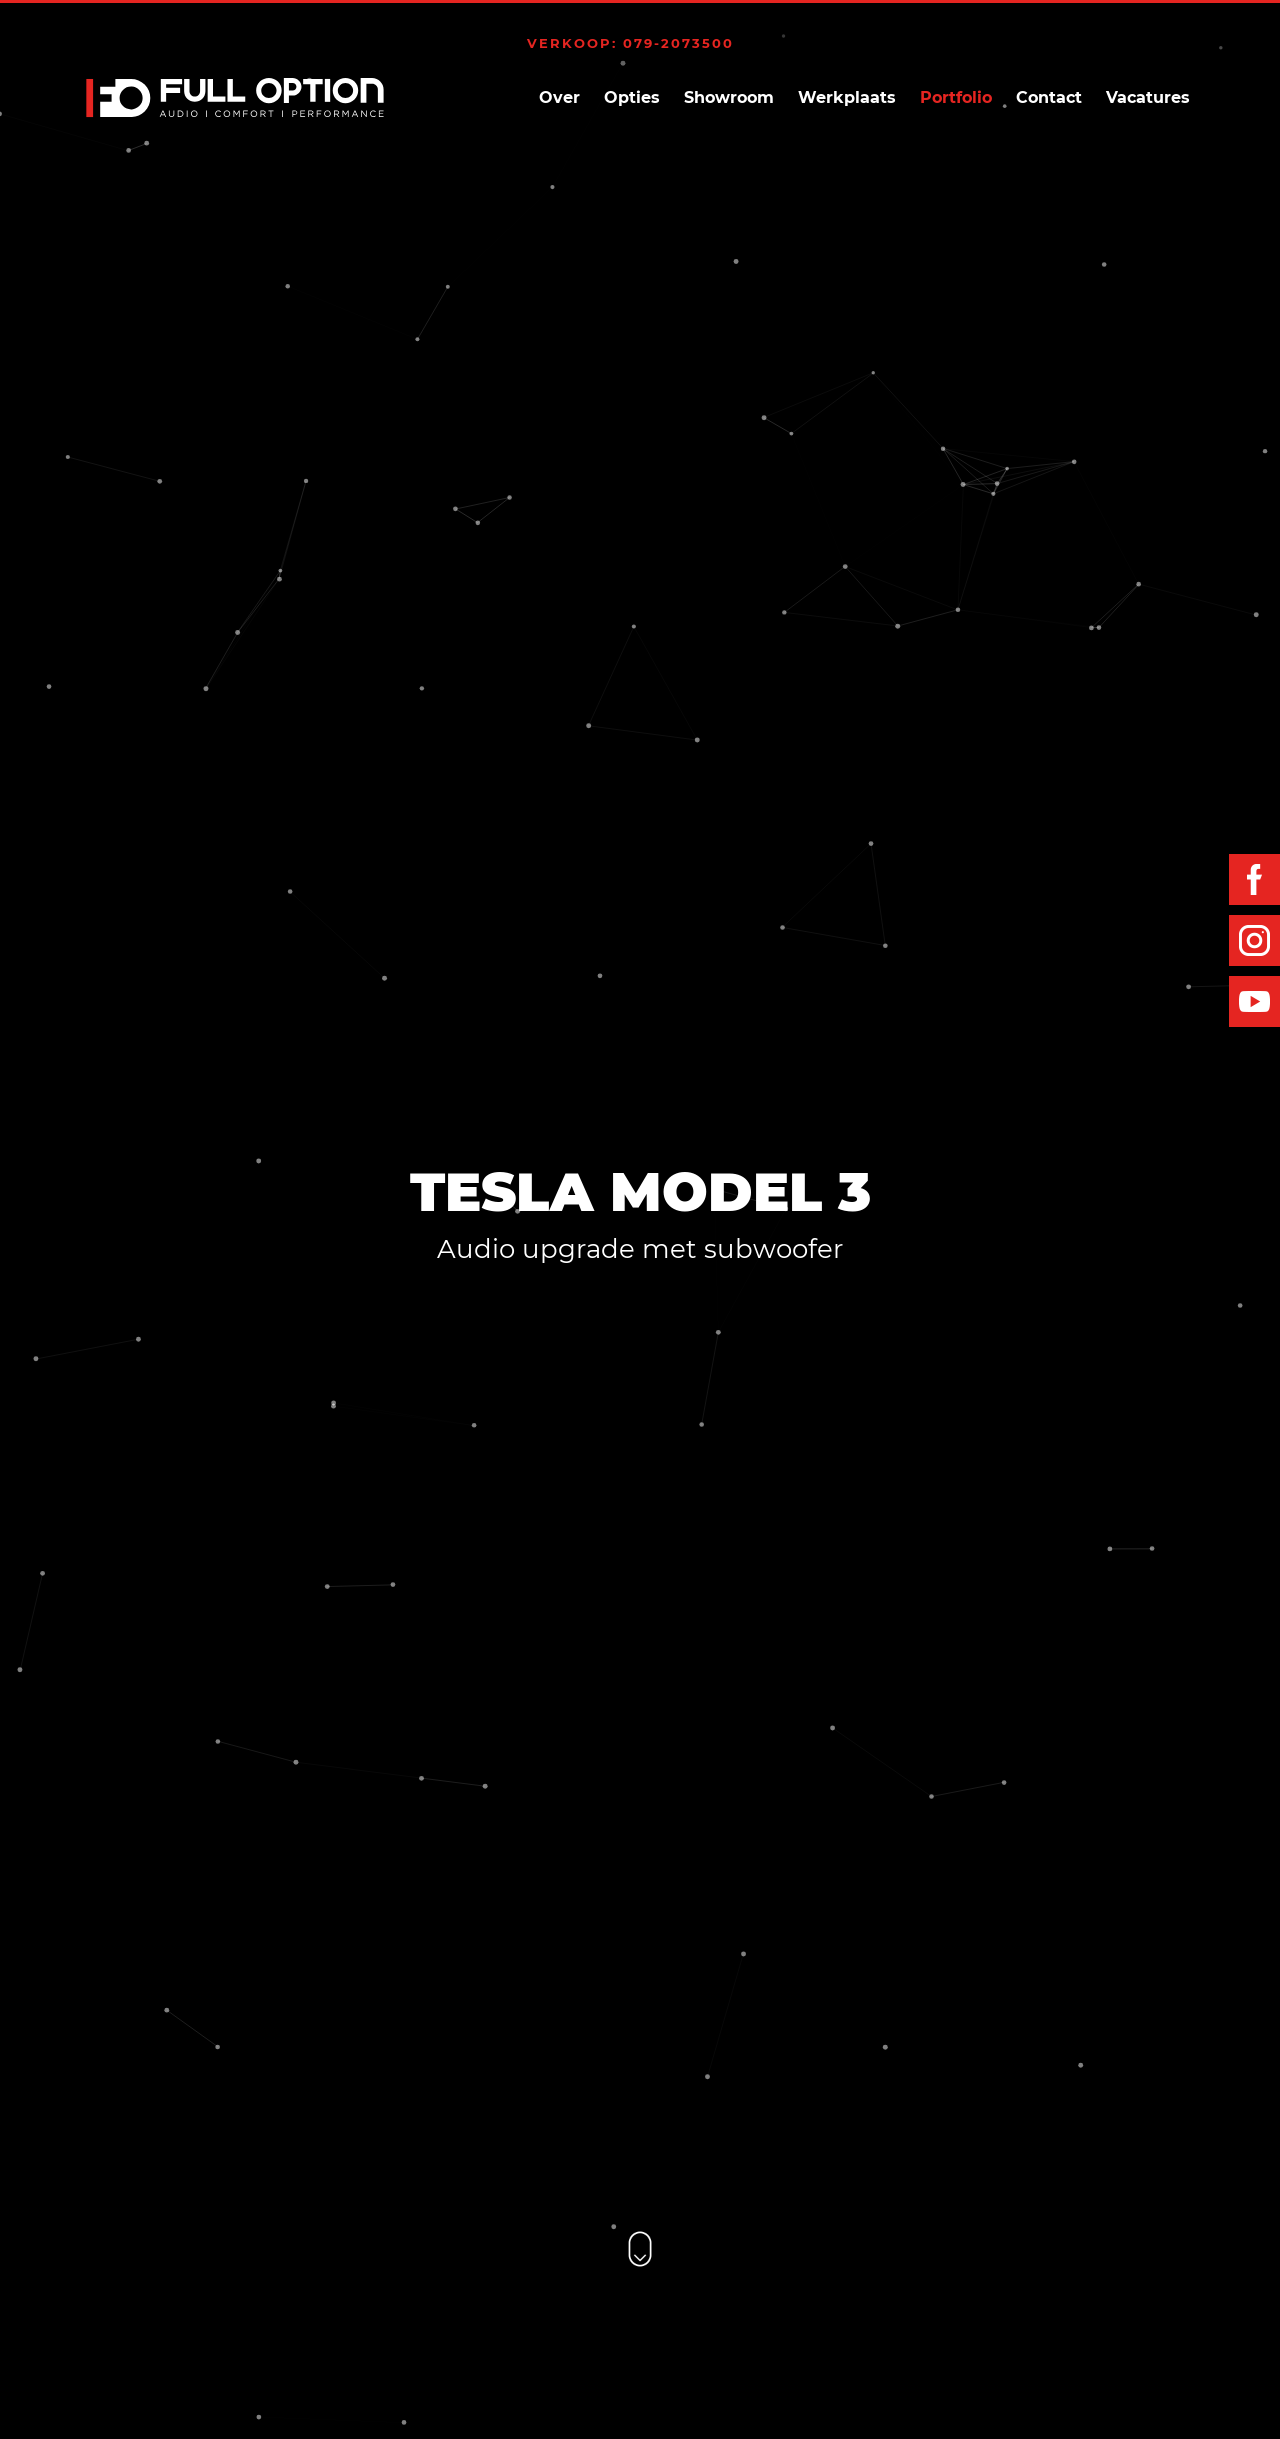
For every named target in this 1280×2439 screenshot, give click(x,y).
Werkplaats (847, 97)
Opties (632, 97)
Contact (1049, 97)
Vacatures (1148, 97)
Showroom (729, 97)
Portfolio (956, 97)
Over (559, 97)
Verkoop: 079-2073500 (630, 43)
